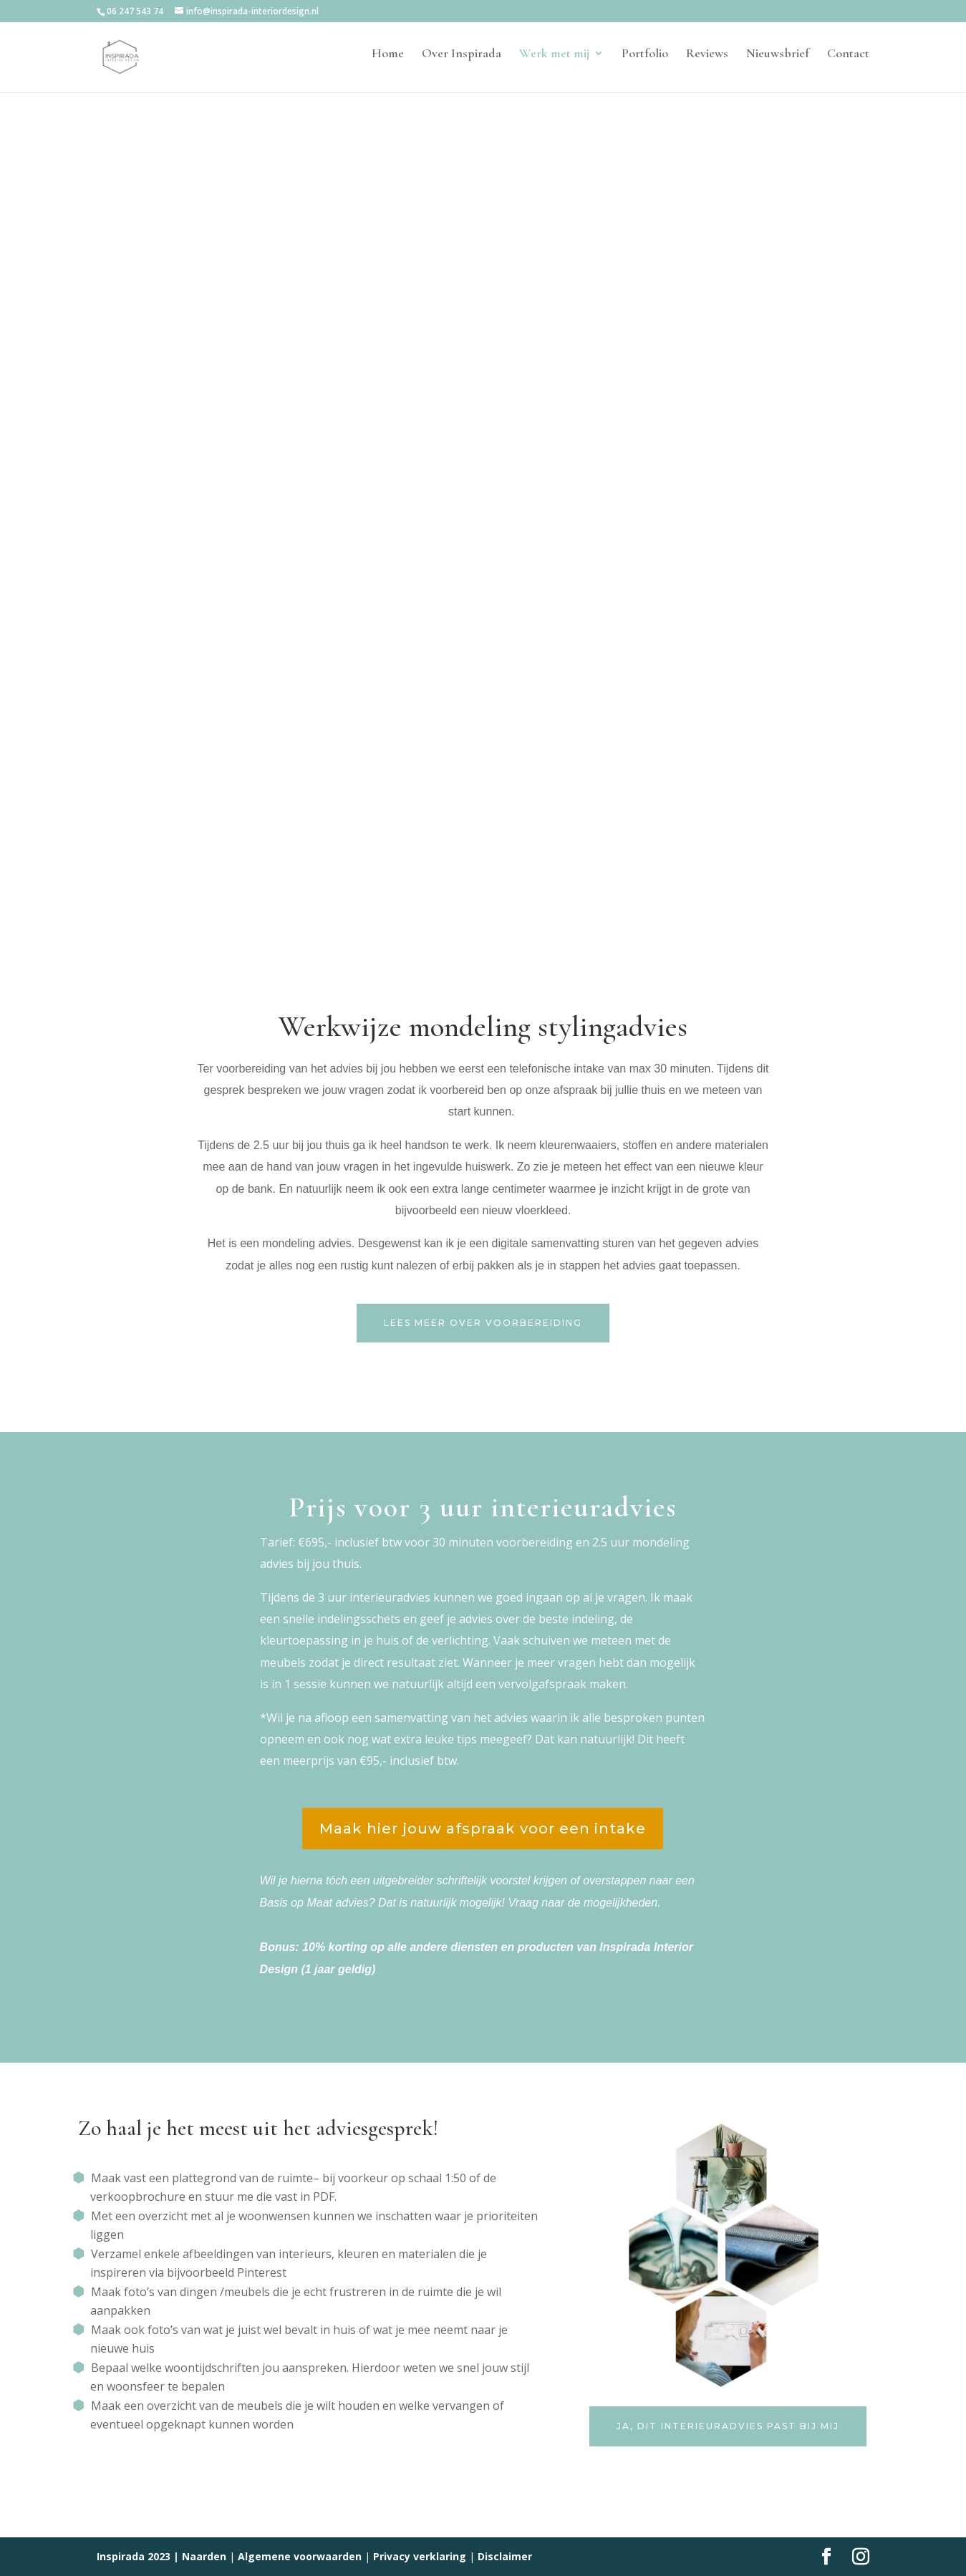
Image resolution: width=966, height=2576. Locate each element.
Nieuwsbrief (777, 62)
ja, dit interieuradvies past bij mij (728, 2426)
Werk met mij (554, 62)
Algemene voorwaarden (300, 2556)
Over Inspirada (461, 62)
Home (388, 62)
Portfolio (645, 62)
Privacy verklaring (419, 2556)
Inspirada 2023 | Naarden (161, 2556)
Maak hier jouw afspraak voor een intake (482, 1828)
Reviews (707, 62)
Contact (848, 62)
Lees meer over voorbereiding (483, 1322)
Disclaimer (505, 2556)
